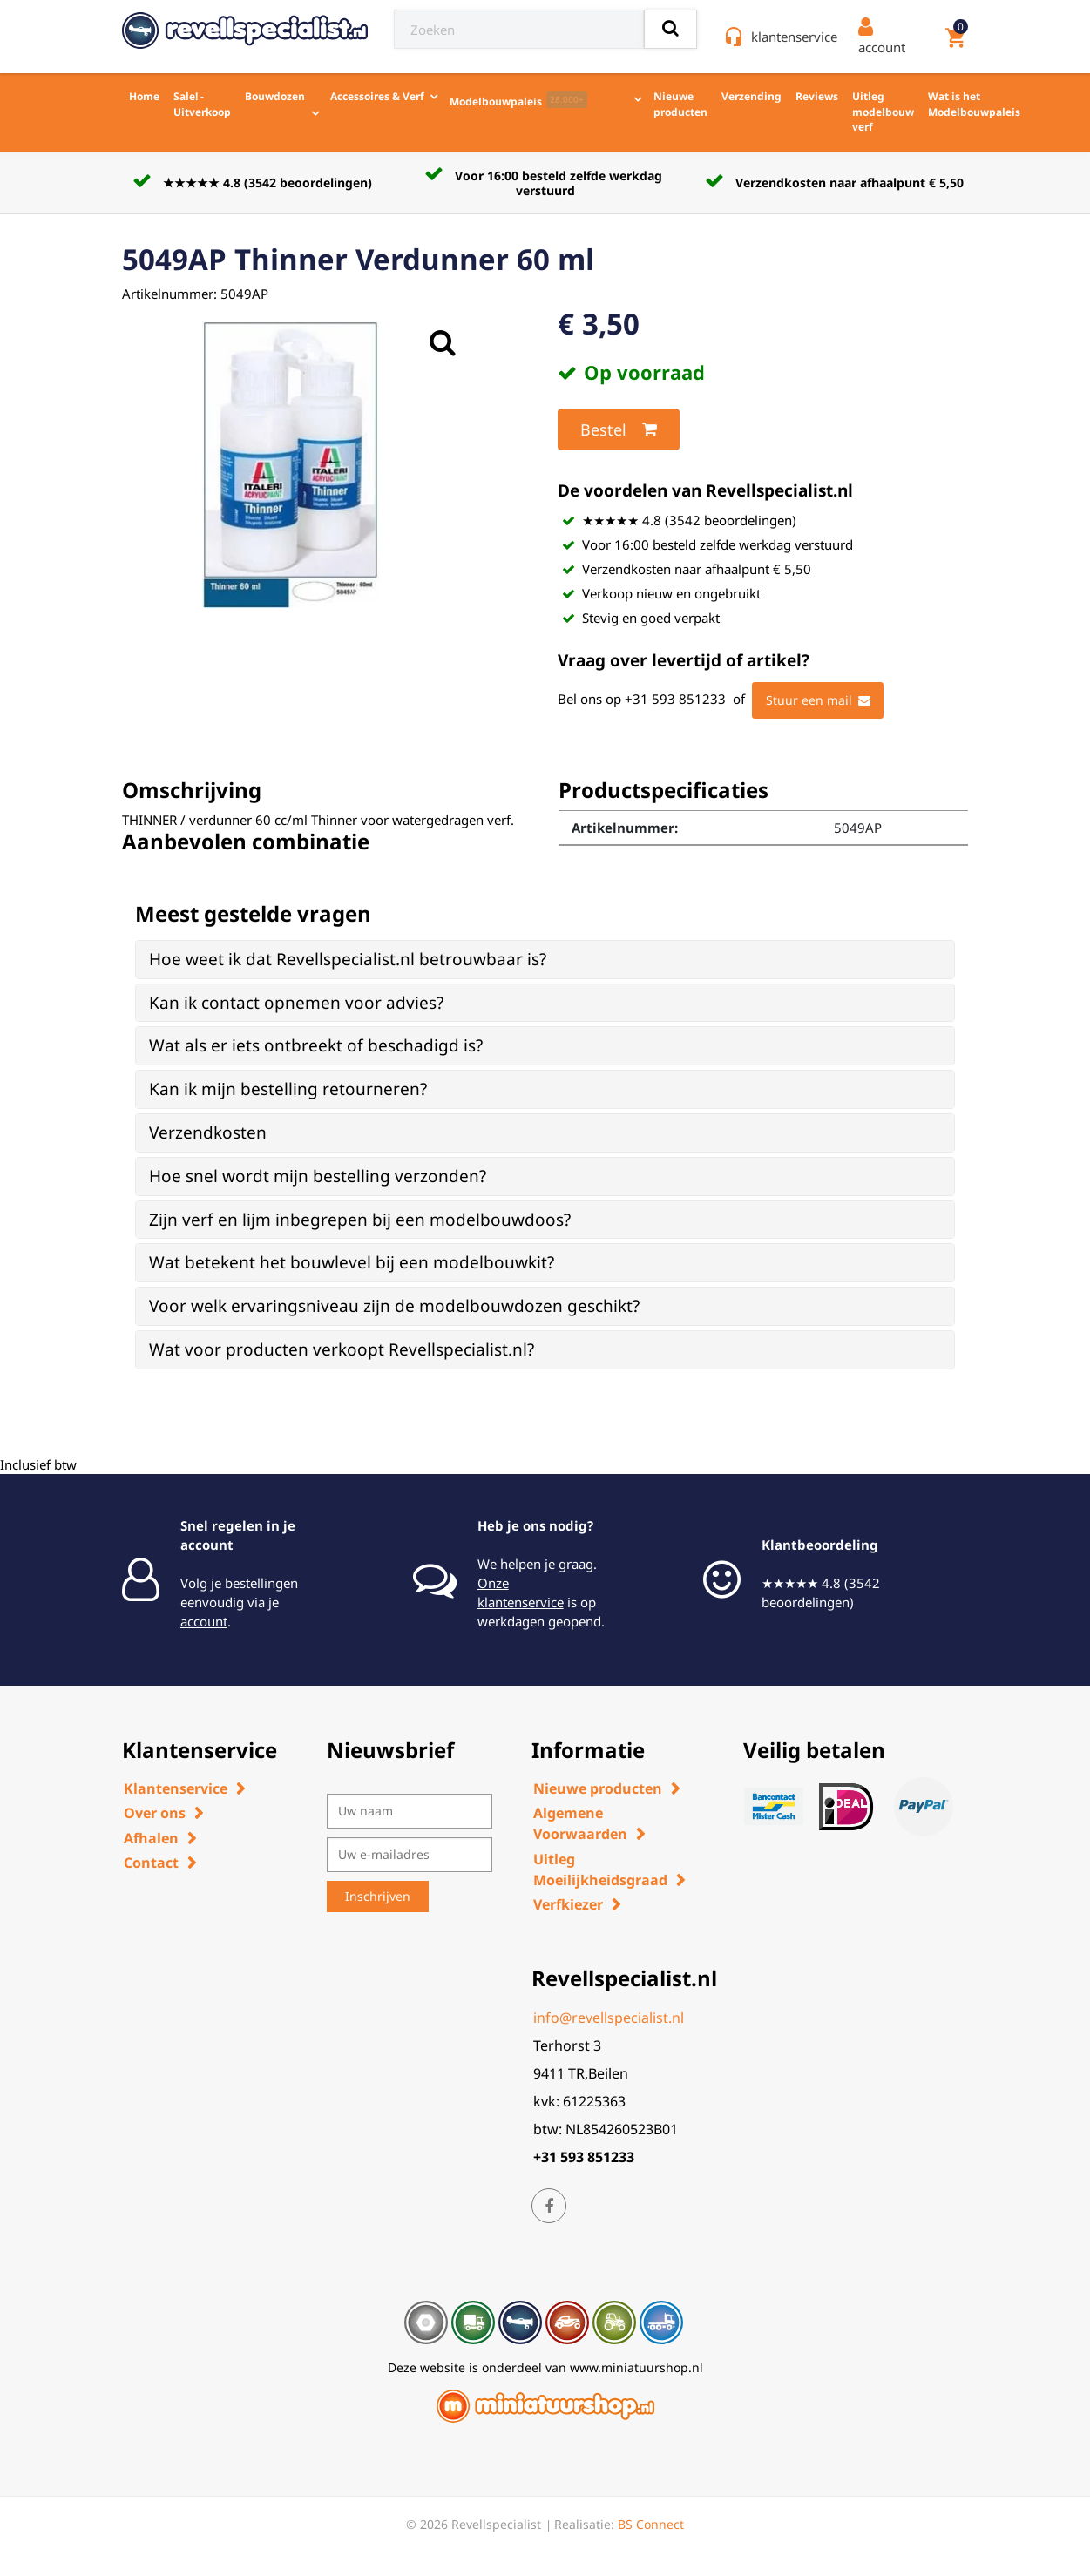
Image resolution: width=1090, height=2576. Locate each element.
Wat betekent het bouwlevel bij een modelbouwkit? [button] (351, 1262)
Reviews (816, 96)
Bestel (618, 429)
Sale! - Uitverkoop (202, 104)
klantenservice (794, 36)
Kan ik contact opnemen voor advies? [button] (296, 1002)
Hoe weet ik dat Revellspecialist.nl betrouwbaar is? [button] (347, 959)
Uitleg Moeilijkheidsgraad (600, 1869)
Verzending (751, 96)
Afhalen (151, 1838)
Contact (151, 1862)
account (203, 1621)
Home (144, 96)
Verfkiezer (568, 1904)
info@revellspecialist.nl (608, 2017)
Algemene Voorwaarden (580, 1823)
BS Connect (651, 2524)
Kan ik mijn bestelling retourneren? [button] (288, 1089)
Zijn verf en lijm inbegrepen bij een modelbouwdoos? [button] (360, 1219)
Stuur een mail (818, 700)
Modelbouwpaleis (518, 100)
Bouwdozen (275, 96)
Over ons (155, 1812)
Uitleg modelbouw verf (883, 111)
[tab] (545, 959)
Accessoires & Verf (377, 96)
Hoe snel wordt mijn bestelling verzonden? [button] (317, 1176)
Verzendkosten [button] (208, 1132)
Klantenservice (175, 1788)
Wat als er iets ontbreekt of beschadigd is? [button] (316, 1045)
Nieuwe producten (680, 104)
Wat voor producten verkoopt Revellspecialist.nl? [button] (341, 1349)
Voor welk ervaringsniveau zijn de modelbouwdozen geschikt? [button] (394, 1306)
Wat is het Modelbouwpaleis (974, 104)
